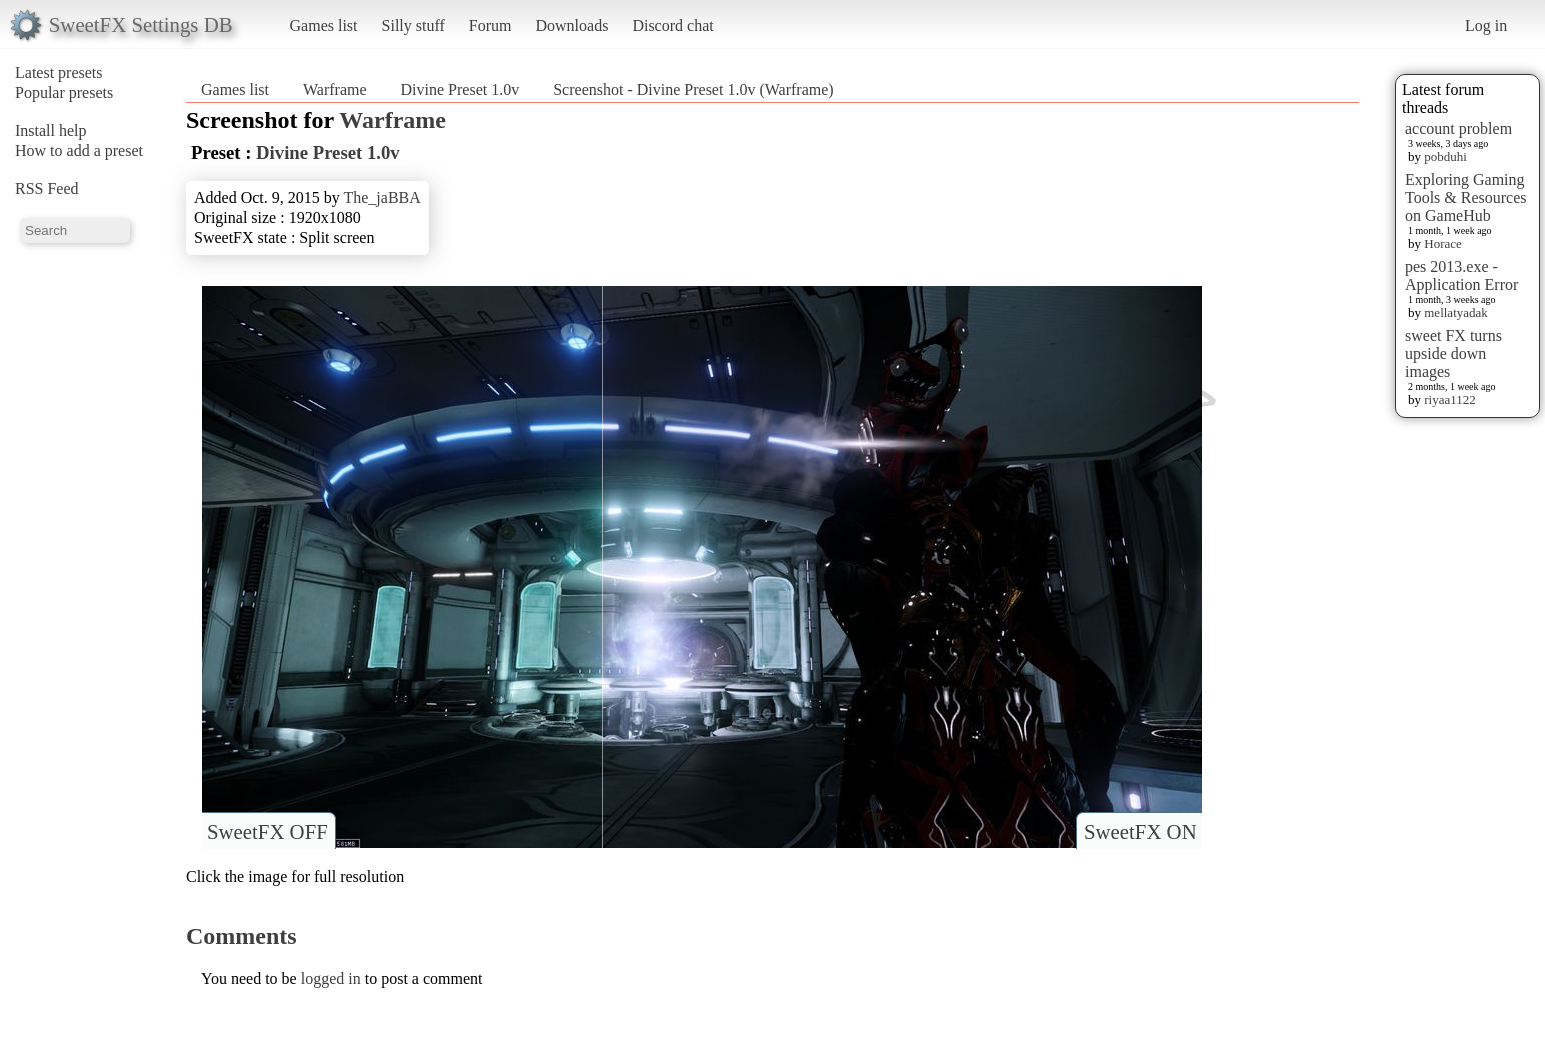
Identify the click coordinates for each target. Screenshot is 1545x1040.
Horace (1443, 243)
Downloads (571, 25)
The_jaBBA (381, 197)
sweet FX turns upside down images (1453, 353)
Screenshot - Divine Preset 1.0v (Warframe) (693, 89)
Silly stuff (413, 25)
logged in (331, 978)
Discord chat (672, 25)
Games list (324, 25)
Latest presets (59, 72)
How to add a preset (79, 150)
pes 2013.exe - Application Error (1461, 275)
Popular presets (64, 92)
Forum (490, 25)
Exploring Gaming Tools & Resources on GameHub (1466, 197)
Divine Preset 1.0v (460, 89)
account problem (1458, 128)
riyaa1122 (1450, 399)
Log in (1486, 25)
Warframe (335, 89)
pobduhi (1445, 156)
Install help (51, 130)
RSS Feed (47, 188)
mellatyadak (1456, 312)
